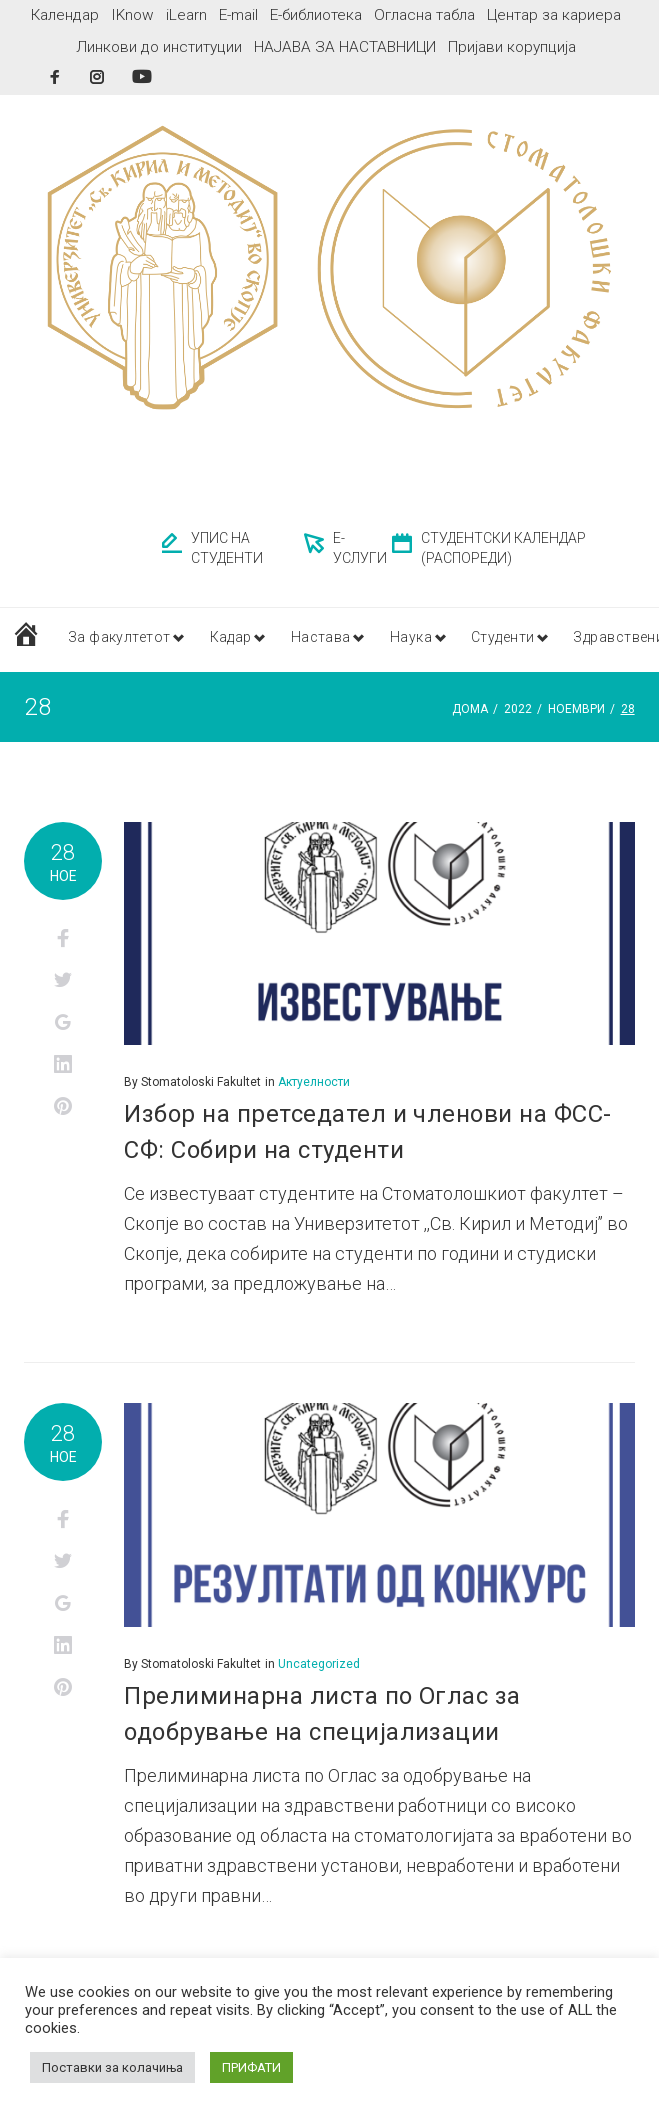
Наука (425, 639)
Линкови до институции (159, 47)
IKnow (132, 15)
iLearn (186, 15)
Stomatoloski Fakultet (201, 1082)
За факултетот (119, 639)
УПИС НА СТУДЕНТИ (227, 548)
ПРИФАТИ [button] (251, 2067)
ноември (576, 709)
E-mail (238, 15)
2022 (518, 709)
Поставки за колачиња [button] (112, 2067)
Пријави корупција (512, 47)
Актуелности (314, 1082)
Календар (65, 15)
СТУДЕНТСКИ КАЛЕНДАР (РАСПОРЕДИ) (503, 548)
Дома (470, 709)
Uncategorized (319, 1664)
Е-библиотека (316, 15)
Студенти (522, 639)
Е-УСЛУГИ (360, 548)
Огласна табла (424, 15)
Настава (331, 639)
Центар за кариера (554, 15)
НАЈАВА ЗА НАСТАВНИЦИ (345, 47)
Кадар (236, 639)
